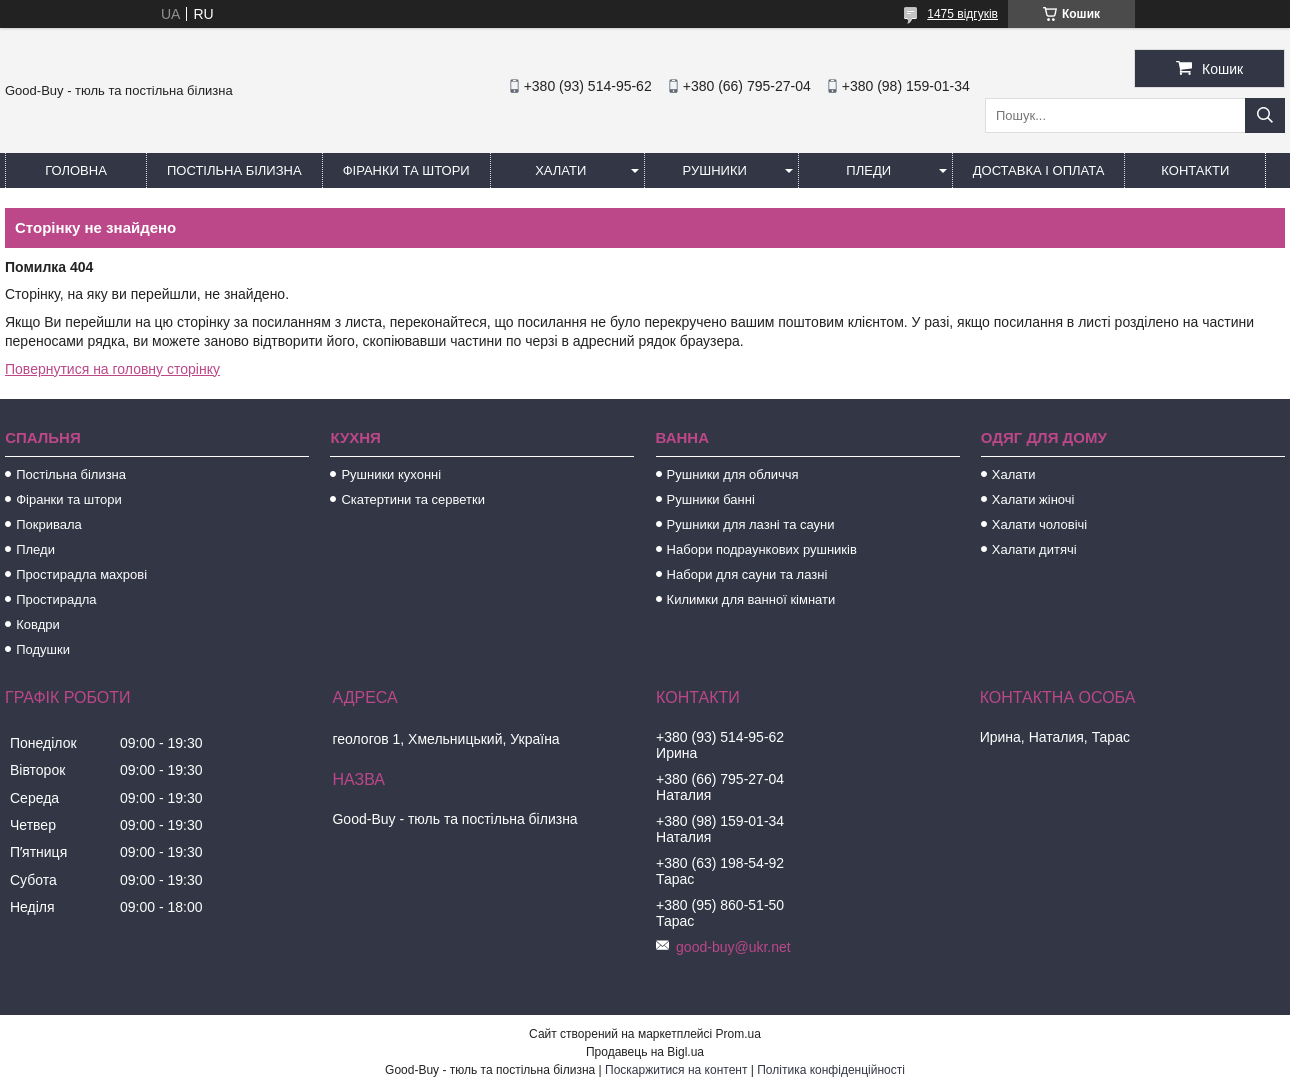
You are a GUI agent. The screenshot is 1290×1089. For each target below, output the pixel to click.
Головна (76, 170)
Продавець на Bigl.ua (645, 1052)
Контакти (1195, 170)
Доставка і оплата (1039, 170)
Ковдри (38, 624)
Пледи (868, 170)
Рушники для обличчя (733, 474)
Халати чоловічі (1039, 524)
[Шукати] (1265, 115)
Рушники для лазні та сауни (751, 524)
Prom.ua (738, 1034)
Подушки (43, 649)
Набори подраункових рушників (762, 549)
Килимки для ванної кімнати (751, 599)
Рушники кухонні (391, 474)
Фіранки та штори (406, 170)
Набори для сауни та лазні (747, 574)
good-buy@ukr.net (733, 947)
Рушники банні (711, 499)
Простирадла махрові (81, 574)
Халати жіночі (1033, 499)
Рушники (715, 170)
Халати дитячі (1034, 549)
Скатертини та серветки (413, 499)
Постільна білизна (234, 170)
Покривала (49, 524)
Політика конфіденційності (831, 1070)
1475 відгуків (962, 14)
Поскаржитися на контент (676, 1070)
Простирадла (56, 599)
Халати (560, 170)
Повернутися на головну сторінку (112, 369)
